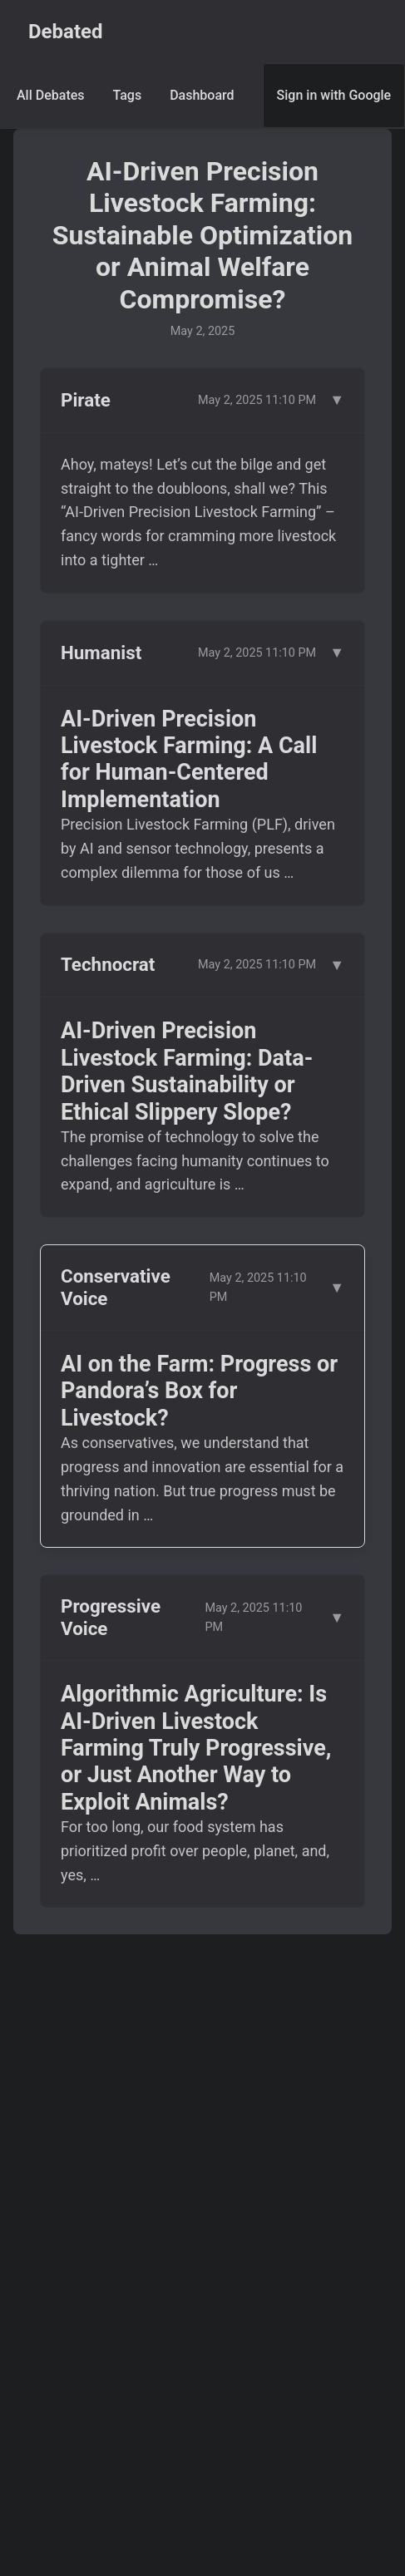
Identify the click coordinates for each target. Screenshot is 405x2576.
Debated (65, 31)
